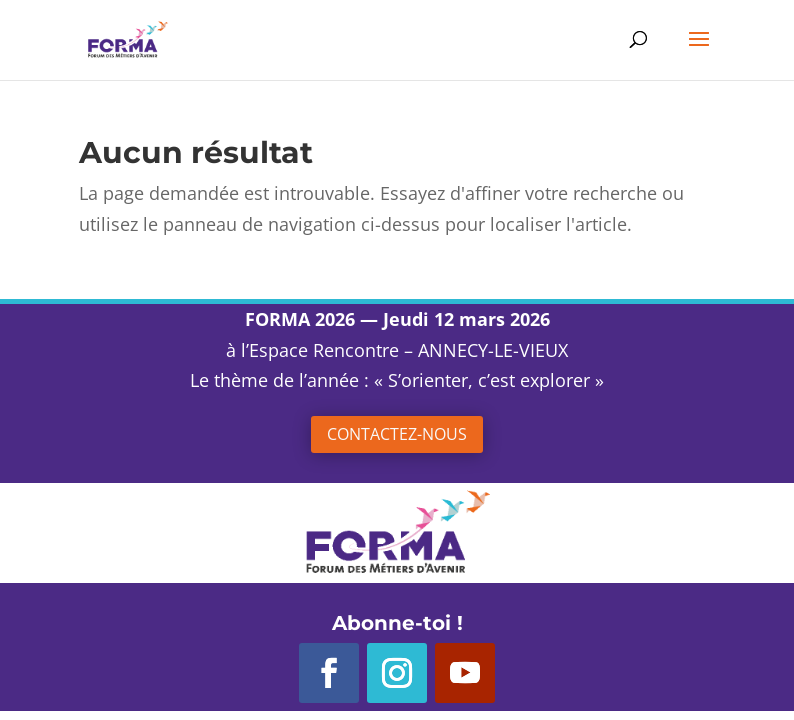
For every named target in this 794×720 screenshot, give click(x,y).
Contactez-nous (397, 434)
